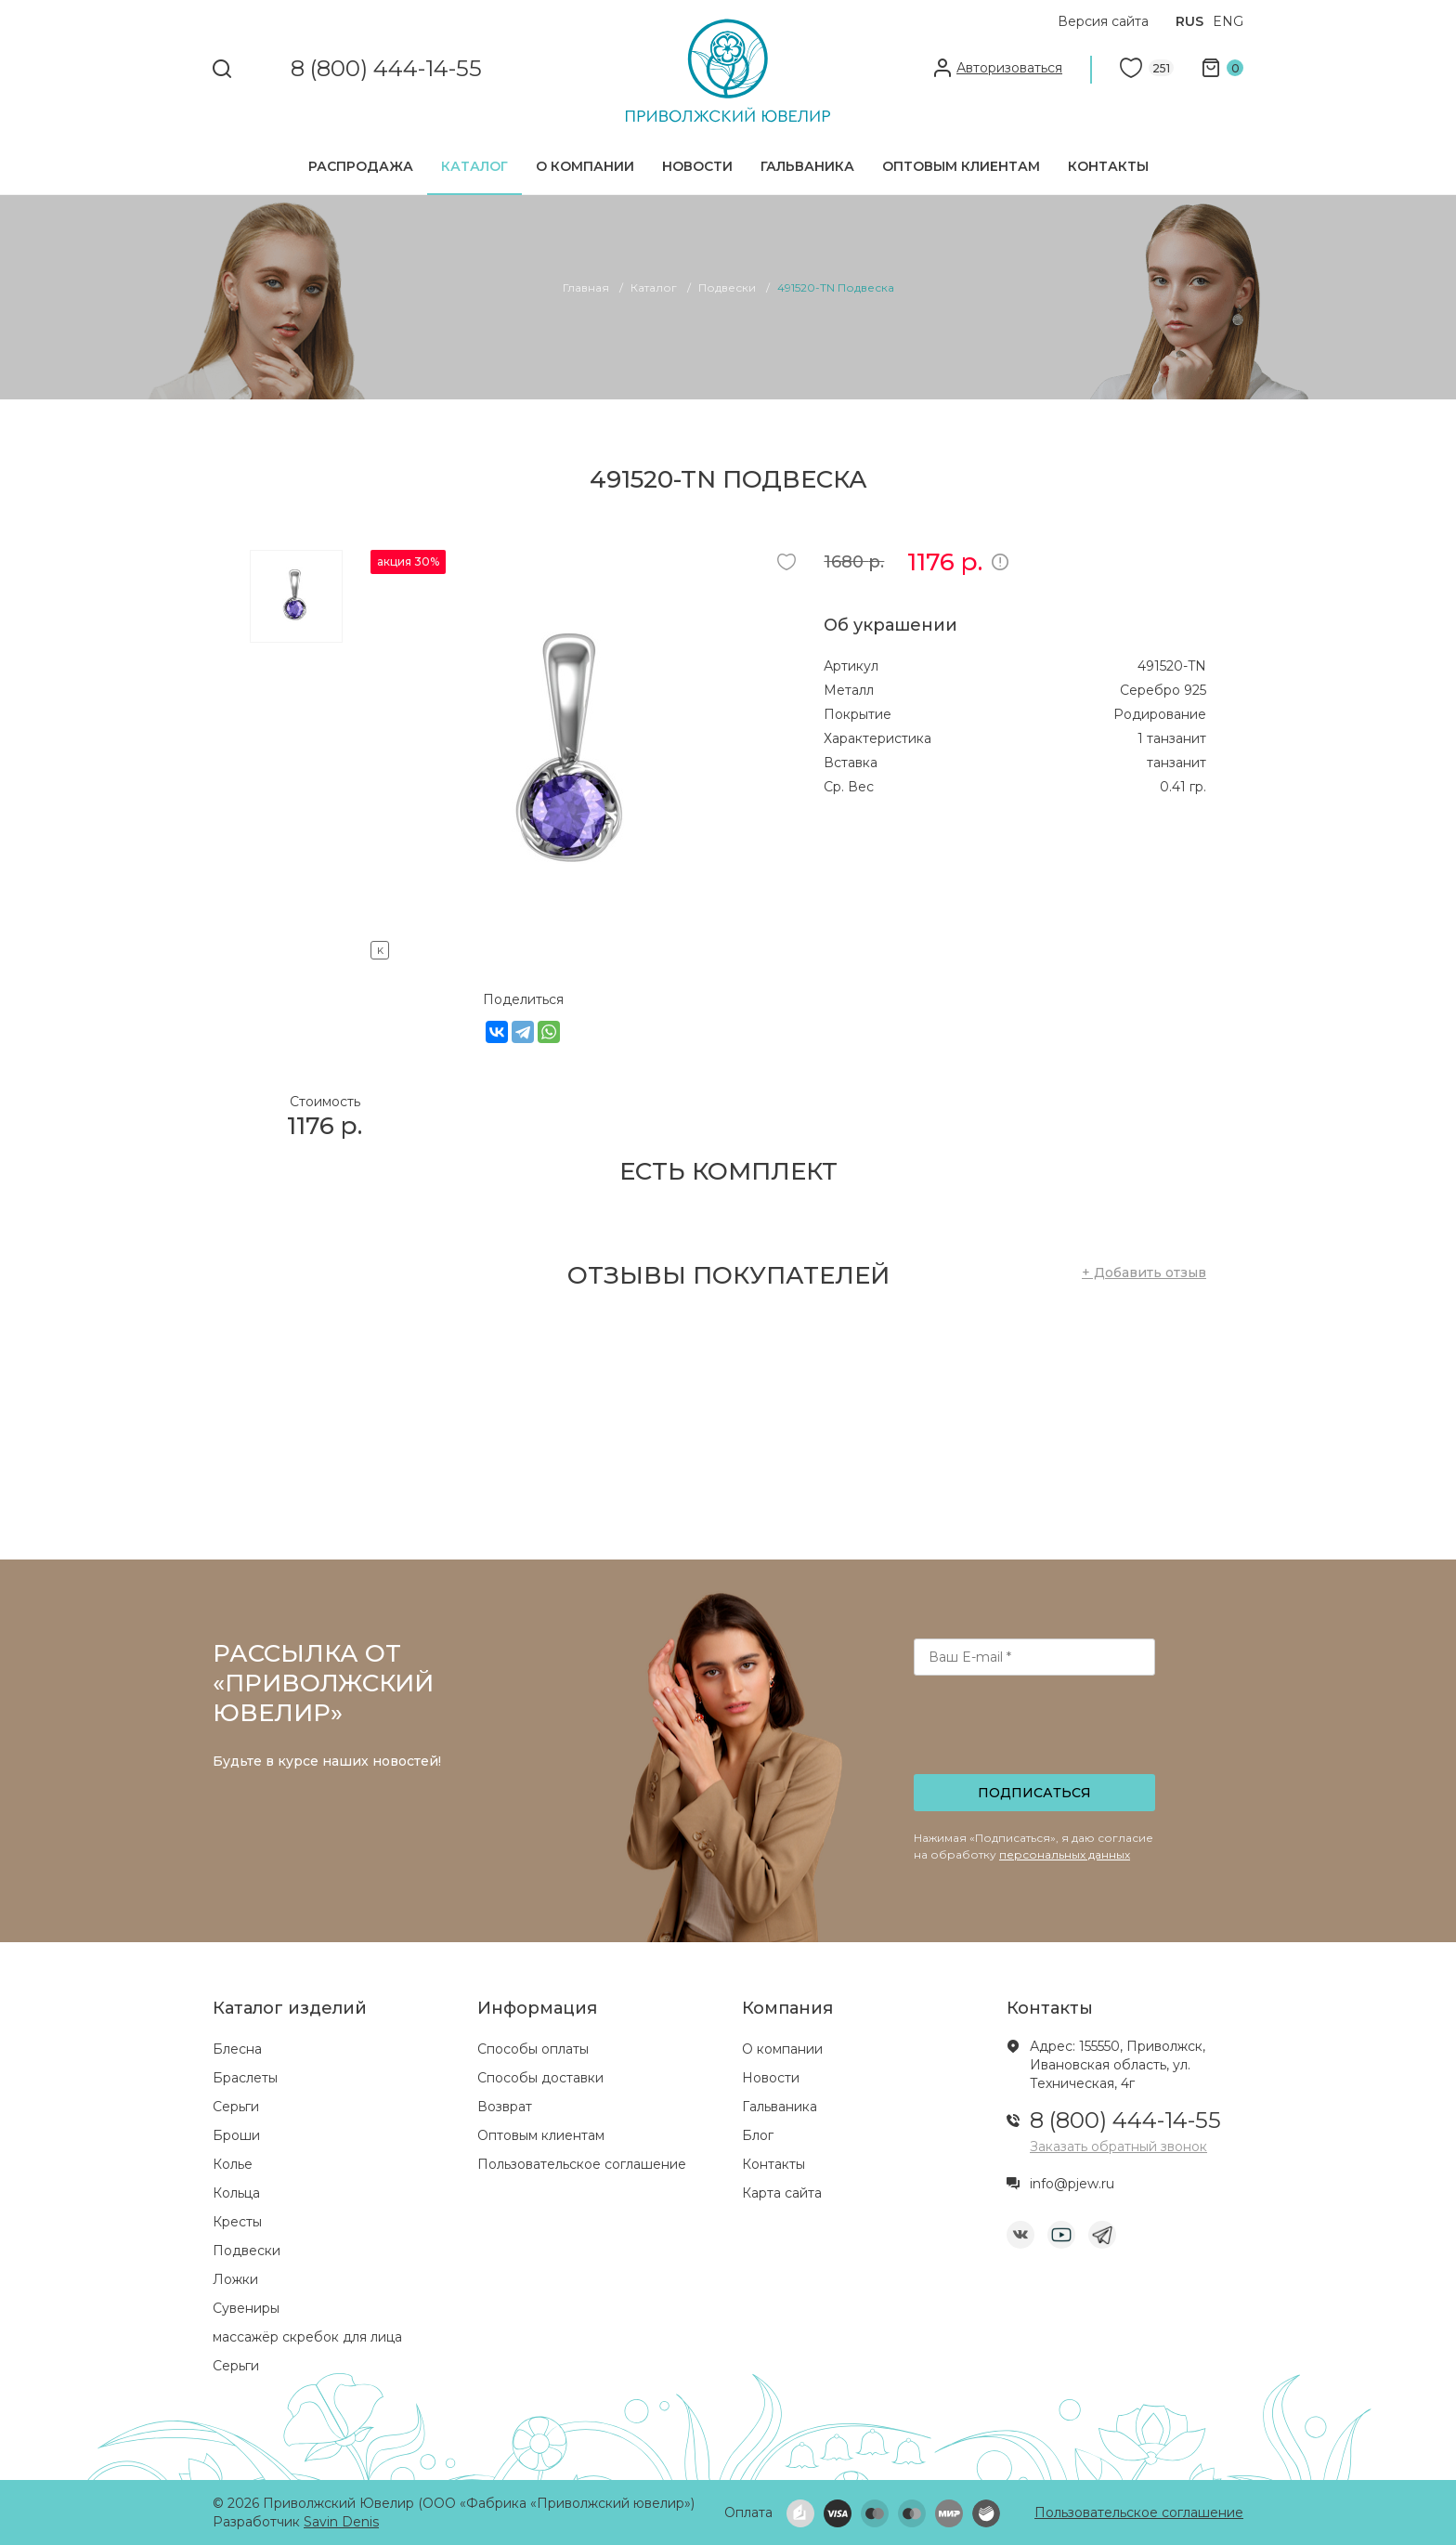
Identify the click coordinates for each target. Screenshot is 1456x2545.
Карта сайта (782, 2193)
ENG (1228, 21)
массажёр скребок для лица (307, 2337)
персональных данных (1064, 1854)
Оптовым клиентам (961, 166)
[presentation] (1036, 1730)
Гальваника (807, 166)
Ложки (235, 2279)
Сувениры (246, 2308)
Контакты (1108, 166)
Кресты (237, 2221)
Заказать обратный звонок (1118, 2146)
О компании (585, 166)
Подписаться (1034, 1792)
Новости (697, 166)
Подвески (246, 2250)
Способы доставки (540, 2077)
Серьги (236, 2106)
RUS (1189, 21)
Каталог (474, 166)
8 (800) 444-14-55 (386, 69)
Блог (758, 2135)
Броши (236, 2135)
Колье (233, 2164)
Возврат (504, 2106)
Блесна (237, 2049)
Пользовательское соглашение (581, 2164)
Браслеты (245, 2077)
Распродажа (360, 166)
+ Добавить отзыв (1144, 1272)
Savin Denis (341, 2521)
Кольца (236, 2193)
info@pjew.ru (1072, 2183)
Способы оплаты (533, 2049)
